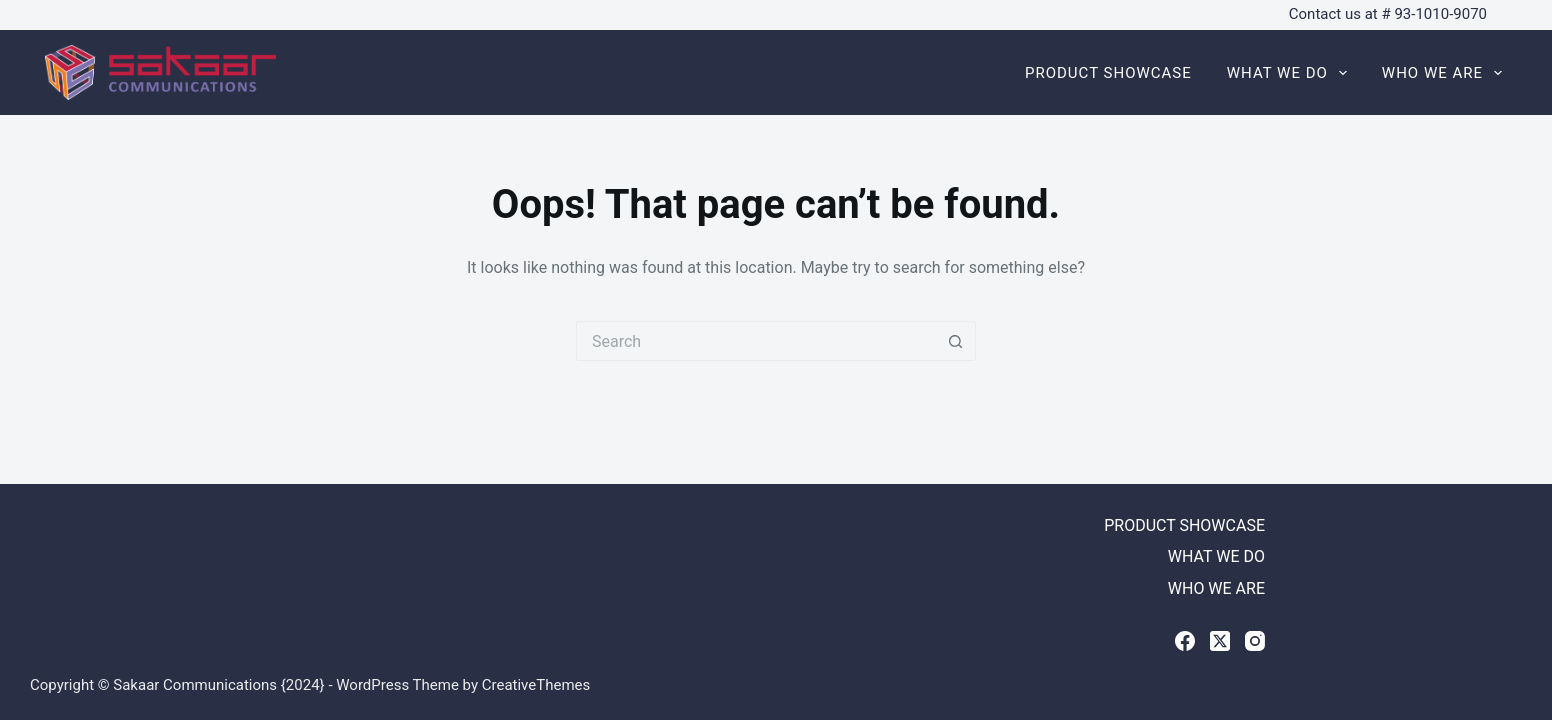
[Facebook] (1185, 641)
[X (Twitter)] (1220, 641)
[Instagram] (1255, 641)
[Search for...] (756, 341)
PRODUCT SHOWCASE (1108, 73)
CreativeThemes (536, 685)
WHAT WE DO (1291, 73)
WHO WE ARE (1442, 73)
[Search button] (956, 341)
